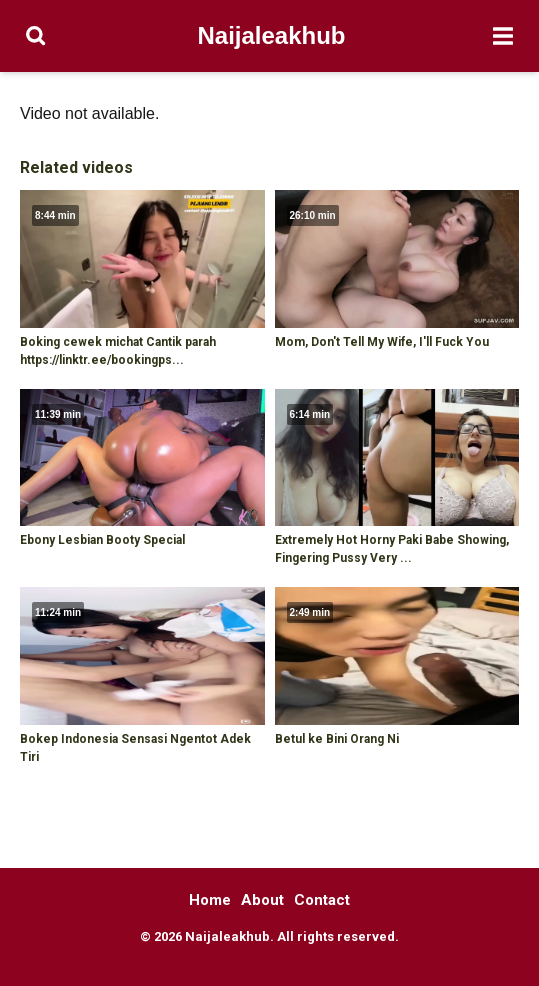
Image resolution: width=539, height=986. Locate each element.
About (262, 900)
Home (210, 900)
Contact (322, 900)
